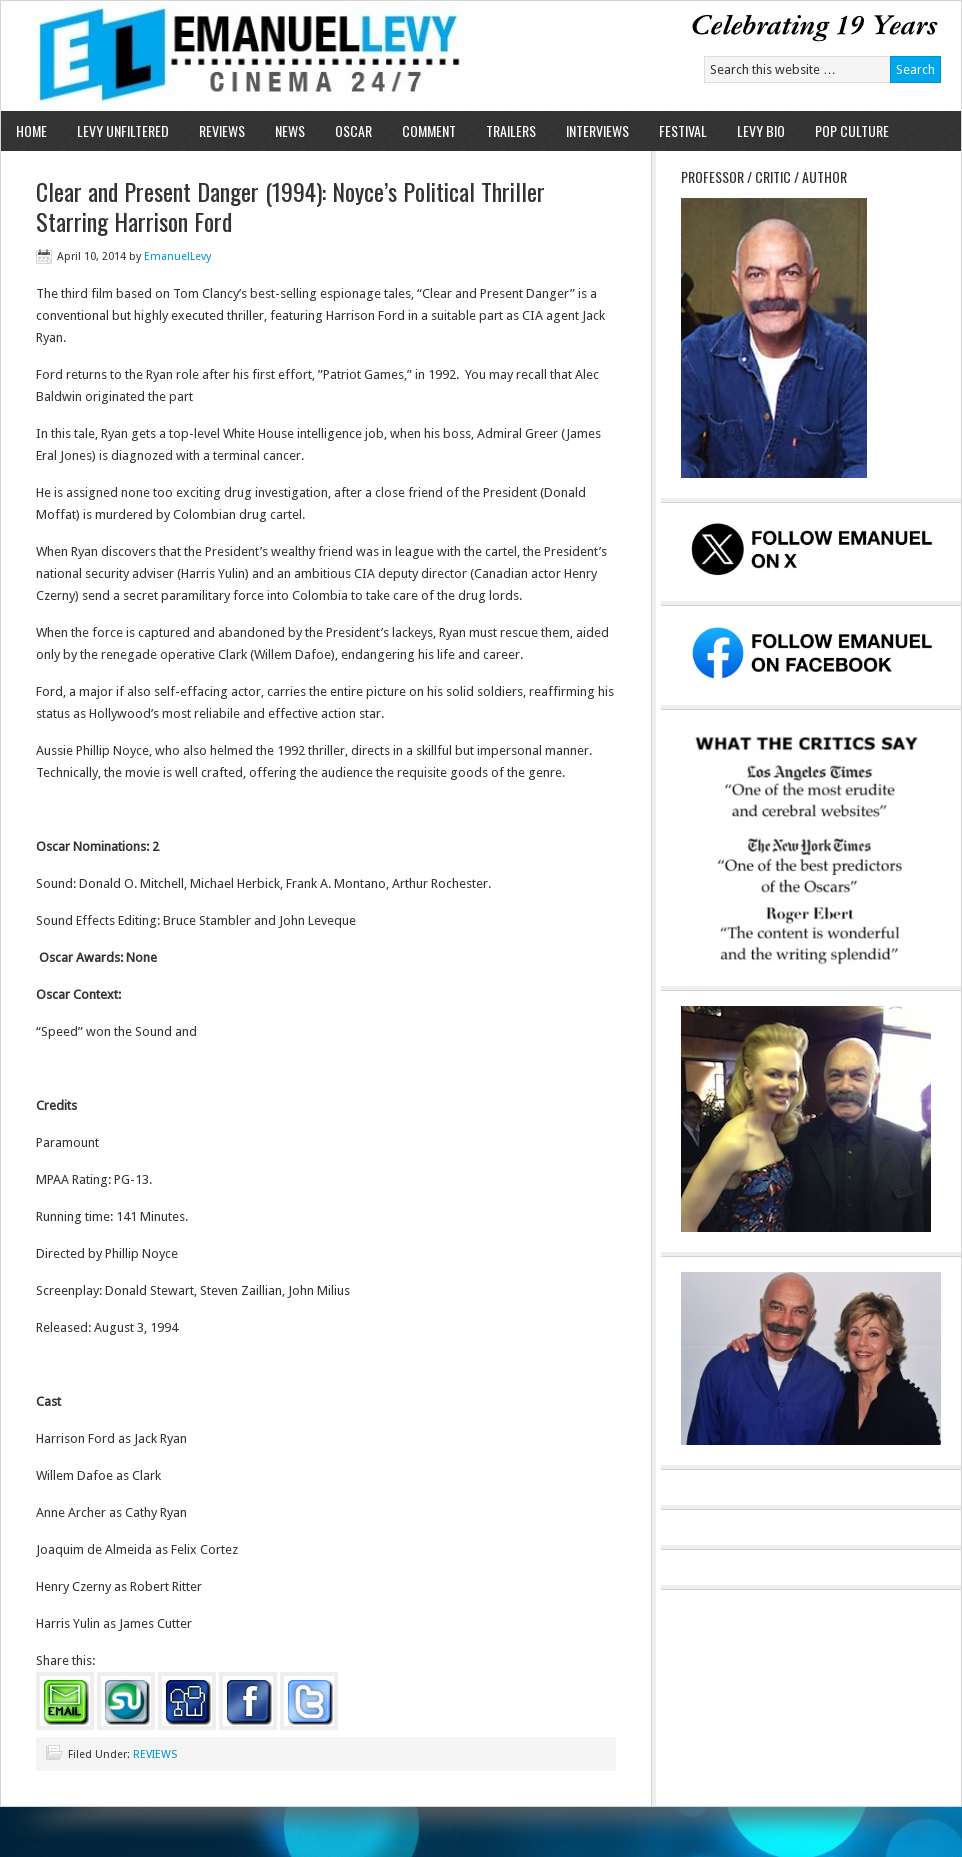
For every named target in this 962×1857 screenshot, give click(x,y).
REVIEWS (222, 130)
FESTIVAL (683, 130)
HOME (31, 130)
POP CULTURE (852, 130)
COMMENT (429, 130)
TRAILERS (511, 130)
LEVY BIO (761, 130)
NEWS (290, 130)
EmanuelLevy (177, 256)
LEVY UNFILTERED (123, 130)
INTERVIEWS (597, 130)
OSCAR (353, 130)
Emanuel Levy (233, 56)
